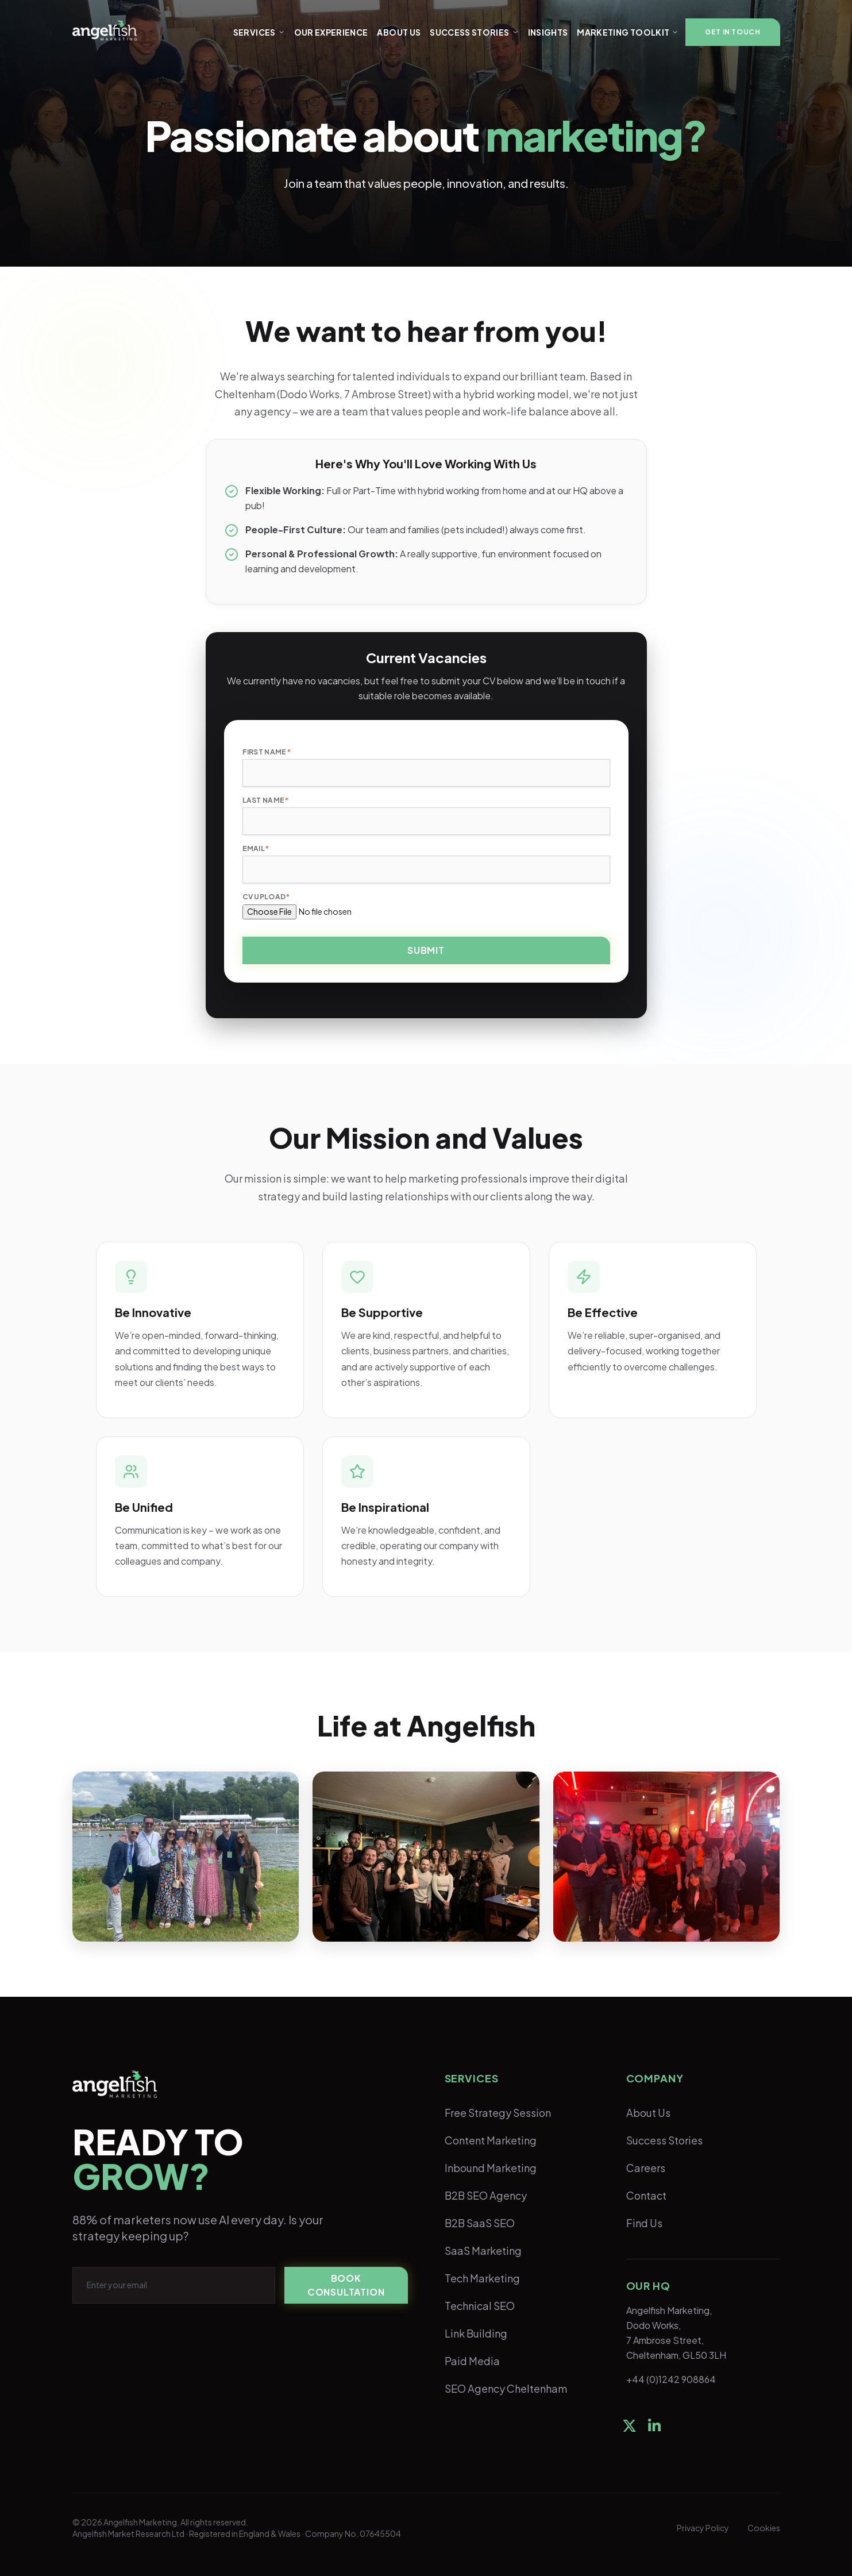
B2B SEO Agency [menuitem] (486, 2195)
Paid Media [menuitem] (472, 2360)
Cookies (763, 2528)
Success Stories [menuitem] (664, 2140)
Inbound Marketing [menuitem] (491, 2167)
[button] (732, 32)
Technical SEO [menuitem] (480, 2305)
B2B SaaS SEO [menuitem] (480, 2223)
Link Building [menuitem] (476, 2333)
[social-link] (629, 2425)
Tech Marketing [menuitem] (482, 2278)
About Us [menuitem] (648, 2112)
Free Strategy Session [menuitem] (498, 2112)
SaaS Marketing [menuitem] (483, 2250)
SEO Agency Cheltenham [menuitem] (506, 2388)
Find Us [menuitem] (644, 2223)
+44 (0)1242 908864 (671, 2379)
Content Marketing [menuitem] (491, 2140)
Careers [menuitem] (645, 2167)
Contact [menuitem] (646, 2195)
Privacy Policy (703, 2528)
